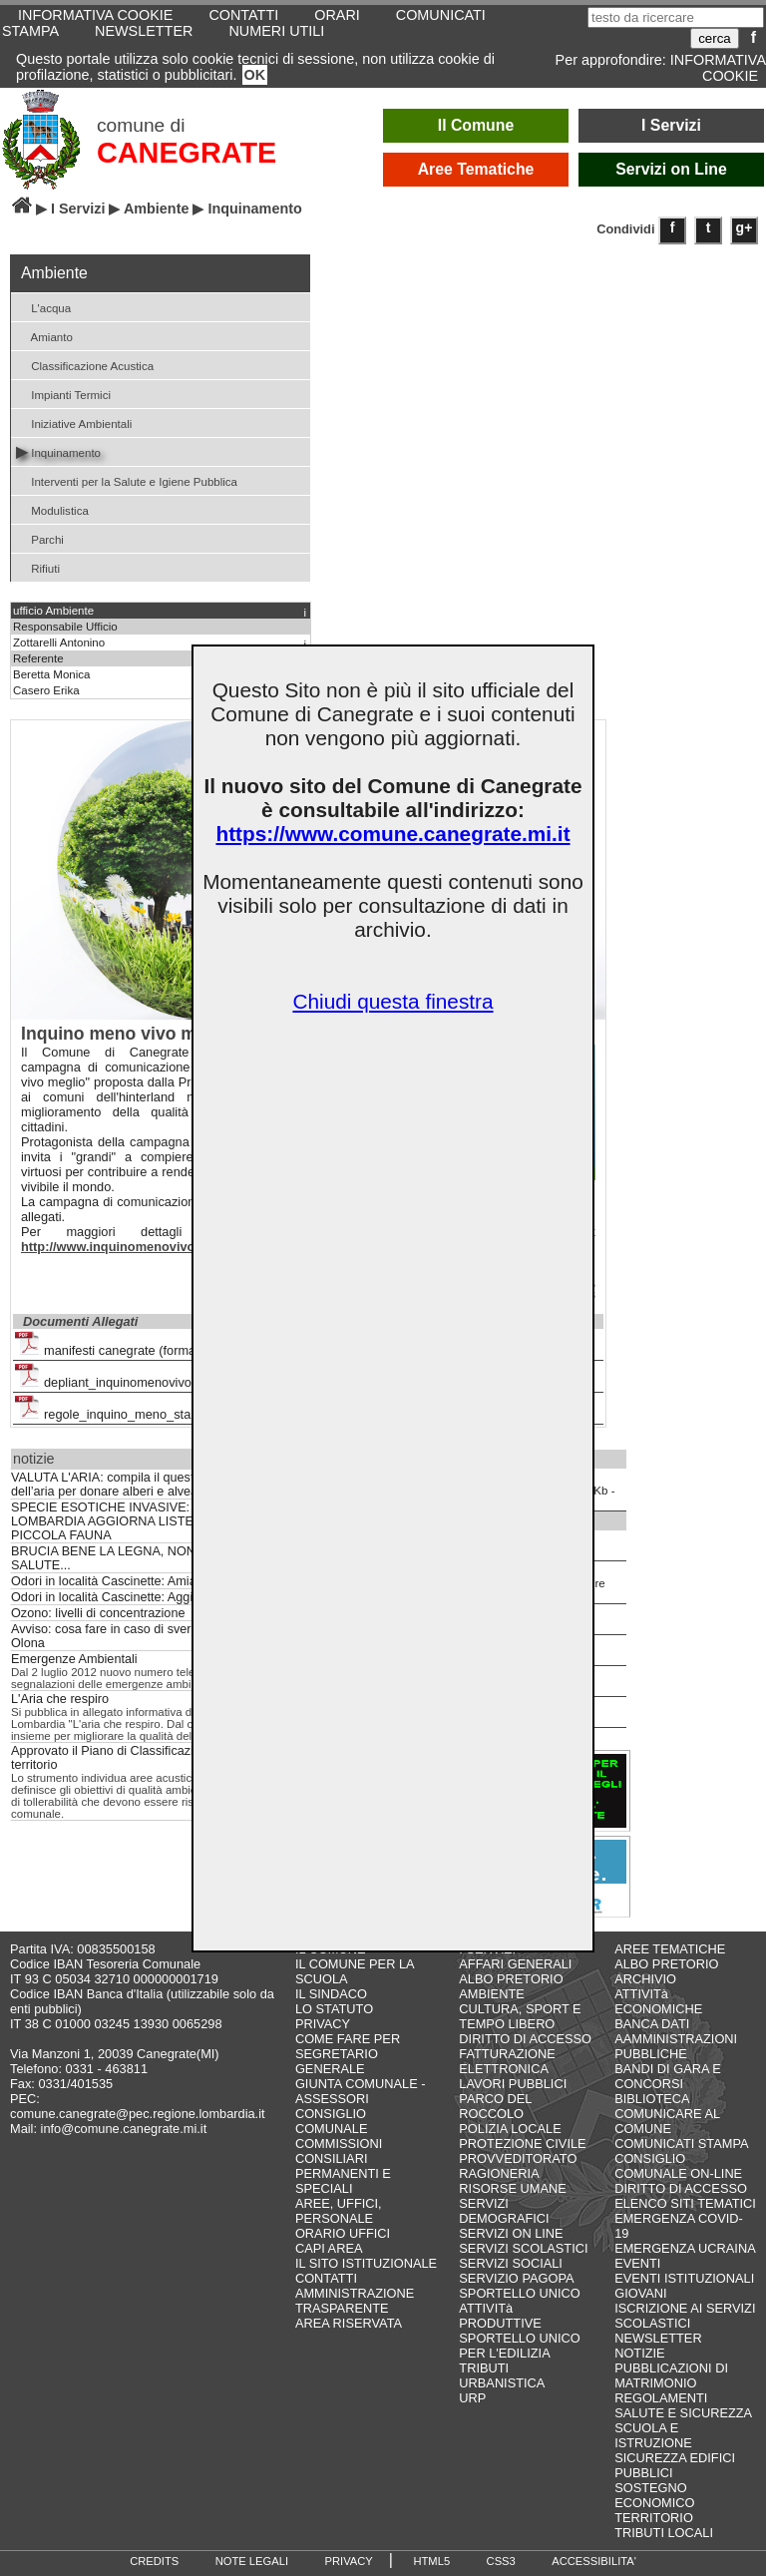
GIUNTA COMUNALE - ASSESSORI (360, 2091)
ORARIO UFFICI (342, 2233)
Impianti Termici (63, 393)
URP (472, 2397)
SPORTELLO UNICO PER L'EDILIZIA (519, 2346)
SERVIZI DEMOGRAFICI (504, 2211)
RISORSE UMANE (512, 2188)
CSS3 (501, 2561)
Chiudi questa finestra (392, 1001)
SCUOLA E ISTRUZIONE (653, 2435)
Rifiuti (38, 567)
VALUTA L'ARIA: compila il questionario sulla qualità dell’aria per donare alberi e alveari (156, 1485)
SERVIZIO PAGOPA (516, 2278)
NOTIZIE (639, 2353)
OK (255, 75)
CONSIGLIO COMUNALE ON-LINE (678, 2166)
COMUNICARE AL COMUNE (666, 2121)
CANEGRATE (186, 153)
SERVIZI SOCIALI (511, 2263)
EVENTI (637, 2263)
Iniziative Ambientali (74, 422)
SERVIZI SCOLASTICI (523, 2248)
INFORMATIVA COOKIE (718, 68)
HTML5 (431, 2561)
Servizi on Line (671, 169)
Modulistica (52, 509)
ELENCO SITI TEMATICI (685, 2203)
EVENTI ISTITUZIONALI (684, 2278)
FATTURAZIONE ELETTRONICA (507, 2061)
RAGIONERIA (499, 2173)
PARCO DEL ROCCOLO (495, 2106)
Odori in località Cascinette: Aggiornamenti (129, 1597)
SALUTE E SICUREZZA (683, 2412)
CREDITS (154, 2561)
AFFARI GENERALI (515, 1963)
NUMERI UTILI (276, 31)
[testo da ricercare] (675, 17)
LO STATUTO (334, 2008)
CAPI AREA (329, 2248)
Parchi (40, 538)
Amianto (44, 335)
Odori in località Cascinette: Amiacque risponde (143, 1581)
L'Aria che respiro (60, 1699)
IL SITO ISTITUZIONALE (366, 2263)
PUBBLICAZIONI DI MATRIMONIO (671, 2375)
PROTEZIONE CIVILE (522, 2143)
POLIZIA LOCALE (510, 2128)
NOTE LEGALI (251, 2561)
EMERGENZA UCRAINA (685, 2248)
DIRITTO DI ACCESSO (525, 2038)
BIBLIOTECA (651, 2098)
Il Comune (476, 125)
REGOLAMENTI (660, 2397)
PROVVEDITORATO (517, 2158)
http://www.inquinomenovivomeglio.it (134, 1246)
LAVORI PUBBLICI (513, 2083)
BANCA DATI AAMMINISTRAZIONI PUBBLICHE (675, 2038)
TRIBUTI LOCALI (663, 2532)
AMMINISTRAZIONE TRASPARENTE (354, 2301)
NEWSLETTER (143, 31)
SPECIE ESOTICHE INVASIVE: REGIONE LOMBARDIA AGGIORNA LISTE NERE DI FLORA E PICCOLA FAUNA (158, 1521)
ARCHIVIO (645, 1978)
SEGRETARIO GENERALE (336, 2061)
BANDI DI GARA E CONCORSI (667, 2076)
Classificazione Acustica (85, 364)
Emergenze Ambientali (74, 1659)
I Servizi (671, 125)
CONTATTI (326, 2278)
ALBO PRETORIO (511, 1978)
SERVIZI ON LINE (511, 2233)
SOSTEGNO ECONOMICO (654, 2495)
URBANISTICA (502, 2382)
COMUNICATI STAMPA (681, 2143)
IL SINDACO (331, 1993)
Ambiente (157, 208)
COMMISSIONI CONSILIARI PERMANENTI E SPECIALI (343, 2166)
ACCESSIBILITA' (594, 2561)
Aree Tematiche (476, 169)
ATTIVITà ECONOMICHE (658, 2001)
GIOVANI (640, 2293)
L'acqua (43, 306)
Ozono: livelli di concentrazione (98, 1613)
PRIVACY (322, 2023)
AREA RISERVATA (348, 2323)
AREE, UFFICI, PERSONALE (338, 2211)
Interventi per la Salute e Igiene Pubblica (126, 480)
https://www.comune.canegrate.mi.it (392, 833)
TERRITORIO (653, 2517)
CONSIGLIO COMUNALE (331, 2121)
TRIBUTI (484, 2368)
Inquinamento (58, 451)
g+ (744, 227)
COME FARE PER (347, 2038)
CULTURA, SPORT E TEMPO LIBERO (519, 2016)
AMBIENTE (491, 1993)
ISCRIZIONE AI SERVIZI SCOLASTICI (684, 2316)
